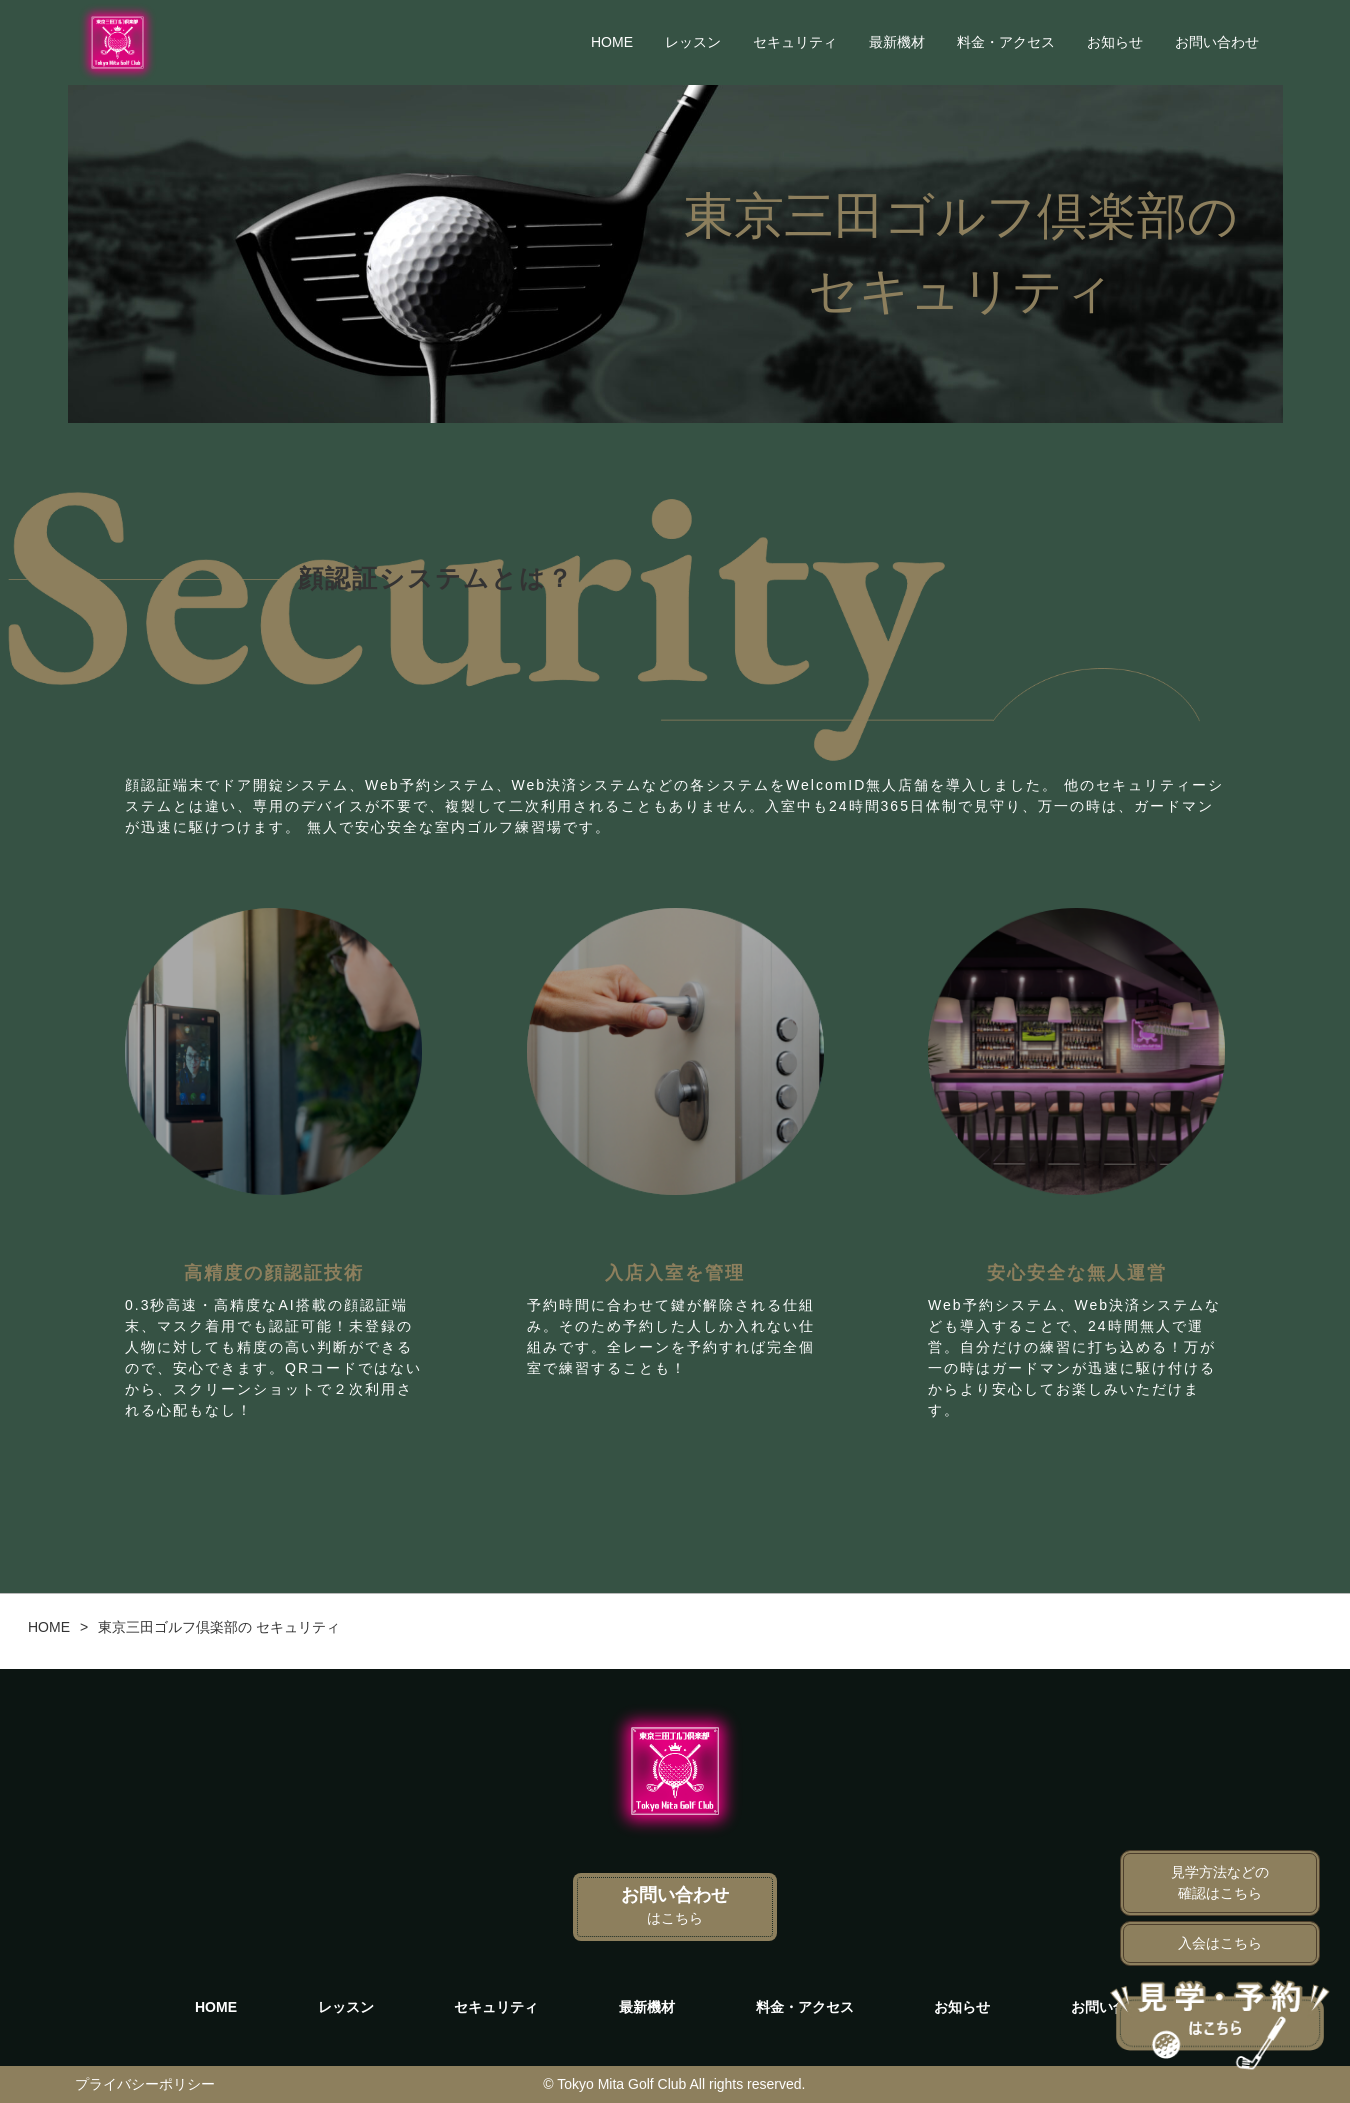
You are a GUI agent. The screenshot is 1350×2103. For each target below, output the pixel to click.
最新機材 (897, 42)
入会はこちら (1220, 1943)
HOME (612, 42)
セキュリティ (795, 42)
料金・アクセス (1006, 42)
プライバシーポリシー (145, 2084)
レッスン (693, 42)
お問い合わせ (1217, 42)
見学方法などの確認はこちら (1220, 1882)
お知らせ (1115, 42)
